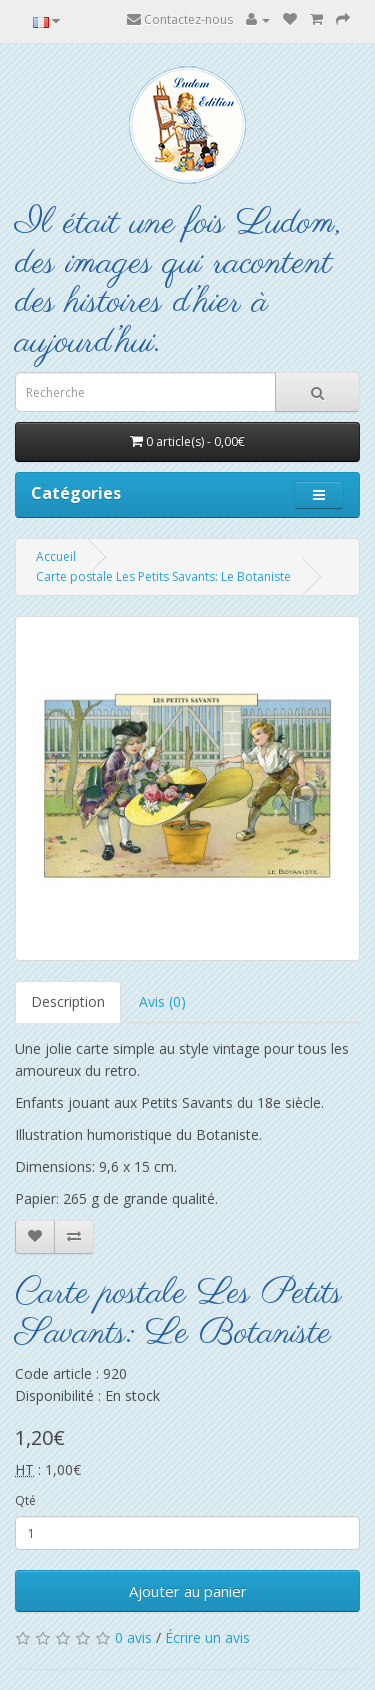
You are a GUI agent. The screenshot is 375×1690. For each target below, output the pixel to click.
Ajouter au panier (188, 1591)
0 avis (133, 1637)
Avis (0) (162, 1001)
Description (68, 1001)
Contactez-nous (180, 19)
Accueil (56, 556)
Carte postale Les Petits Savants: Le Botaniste (163, 576)
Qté (25, 1500)
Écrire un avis (207, 1637)
